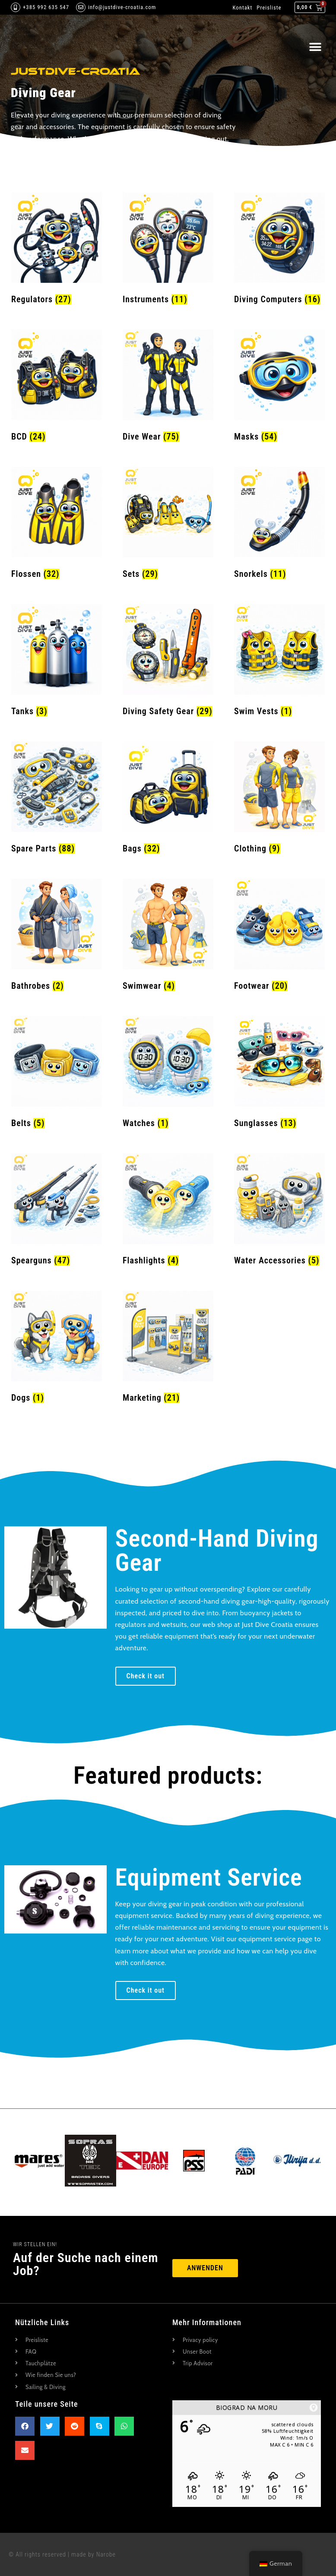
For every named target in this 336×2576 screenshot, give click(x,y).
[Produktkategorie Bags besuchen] (168, 799)
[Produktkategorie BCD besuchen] (56, 387)
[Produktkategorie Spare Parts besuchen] (56, 799)
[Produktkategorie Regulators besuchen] (56, 250)
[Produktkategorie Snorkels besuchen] (279, 525)
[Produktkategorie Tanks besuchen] (56, 662)
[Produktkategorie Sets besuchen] (168, 525)
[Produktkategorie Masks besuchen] (279, 387)
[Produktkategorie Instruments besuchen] (168, 250)
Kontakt (242, 7)
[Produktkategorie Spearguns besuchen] (56, 1211)
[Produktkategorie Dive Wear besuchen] (168, 387)
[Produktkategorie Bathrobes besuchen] (56, 937)
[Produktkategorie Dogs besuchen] (56, 1349)
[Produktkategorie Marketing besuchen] (168, 1349)
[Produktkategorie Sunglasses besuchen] (279, 1074)
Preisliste (269, 7)
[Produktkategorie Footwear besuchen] (279, 937)
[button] (315, 47)
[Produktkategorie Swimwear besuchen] (168, 937)
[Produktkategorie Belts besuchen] (56, 1074)
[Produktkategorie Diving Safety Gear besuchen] (168, 662)
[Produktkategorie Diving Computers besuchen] (279, 250)
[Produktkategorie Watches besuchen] (168, 1074)
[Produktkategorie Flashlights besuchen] (168, 1211)
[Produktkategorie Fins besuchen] (56, 525)
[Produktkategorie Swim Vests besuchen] (279, 662)
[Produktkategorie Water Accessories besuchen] (279, 1211)
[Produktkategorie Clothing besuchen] (279, 799)
